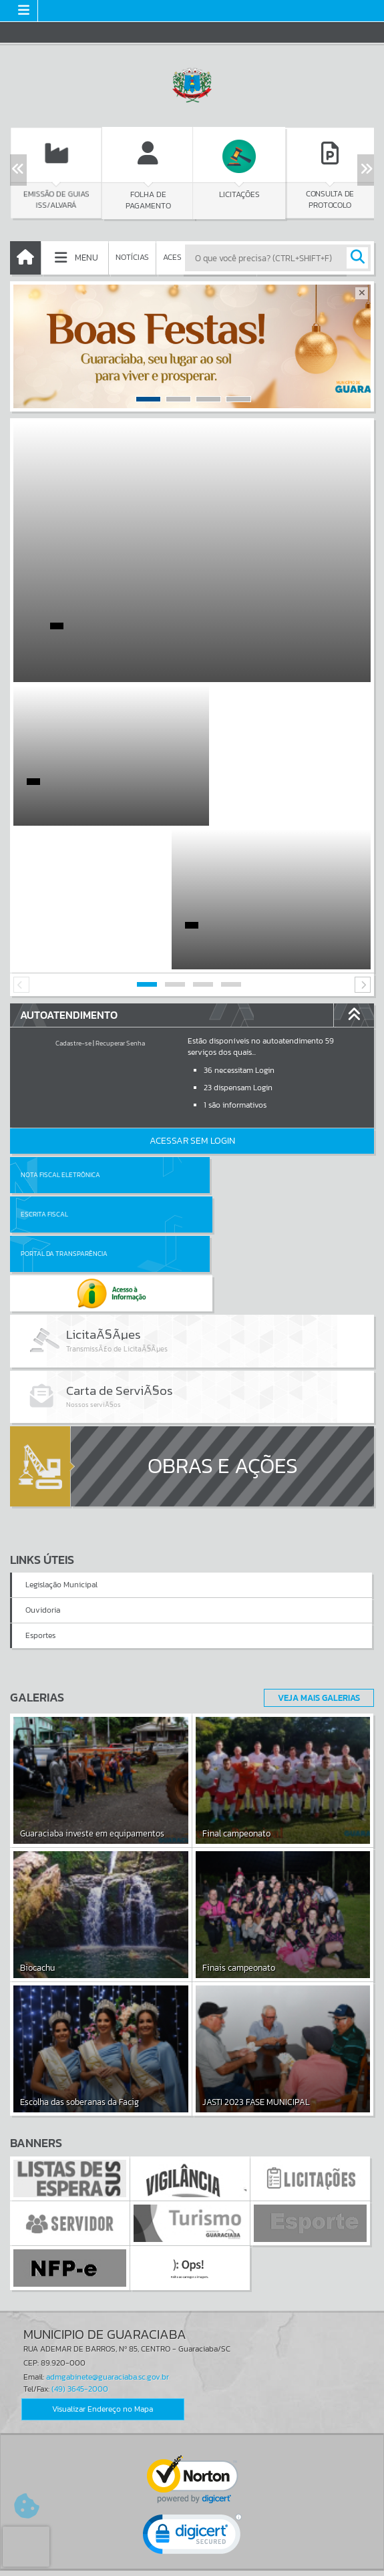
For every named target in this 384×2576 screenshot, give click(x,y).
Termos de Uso (192, 2552)
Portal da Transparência (64, 1071)
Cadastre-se (73, 900)
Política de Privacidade (192, 2562)
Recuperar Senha (120, 900)
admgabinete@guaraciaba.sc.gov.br (107, 2158)
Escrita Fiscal (226, 1031)
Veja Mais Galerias (315, 1477)
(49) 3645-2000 (79, 2169)
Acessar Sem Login (192, 997)
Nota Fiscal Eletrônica (60, 1031)
